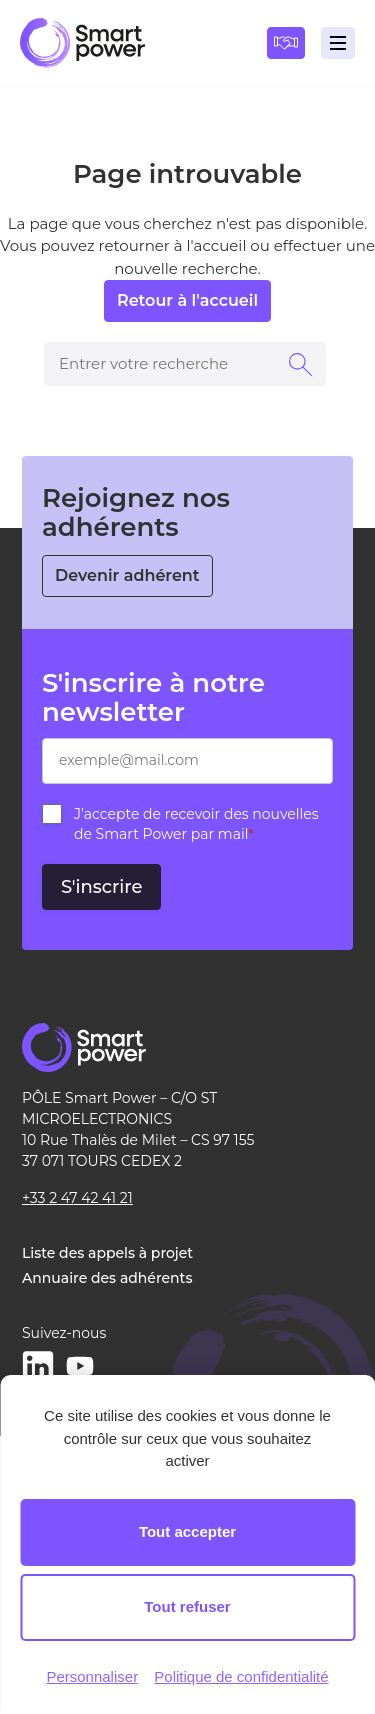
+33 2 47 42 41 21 (77, 1198)
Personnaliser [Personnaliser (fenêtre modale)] (92, 1676)
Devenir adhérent (127, 575)
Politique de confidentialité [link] (241, 1676)
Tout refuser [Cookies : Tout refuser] (187, 1606)
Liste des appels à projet (107, 1253)
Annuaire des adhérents (107, 1278)
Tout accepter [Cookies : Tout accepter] (187, 1531)
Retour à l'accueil (187, 300)
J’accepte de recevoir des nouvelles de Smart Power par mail (196, 824)
